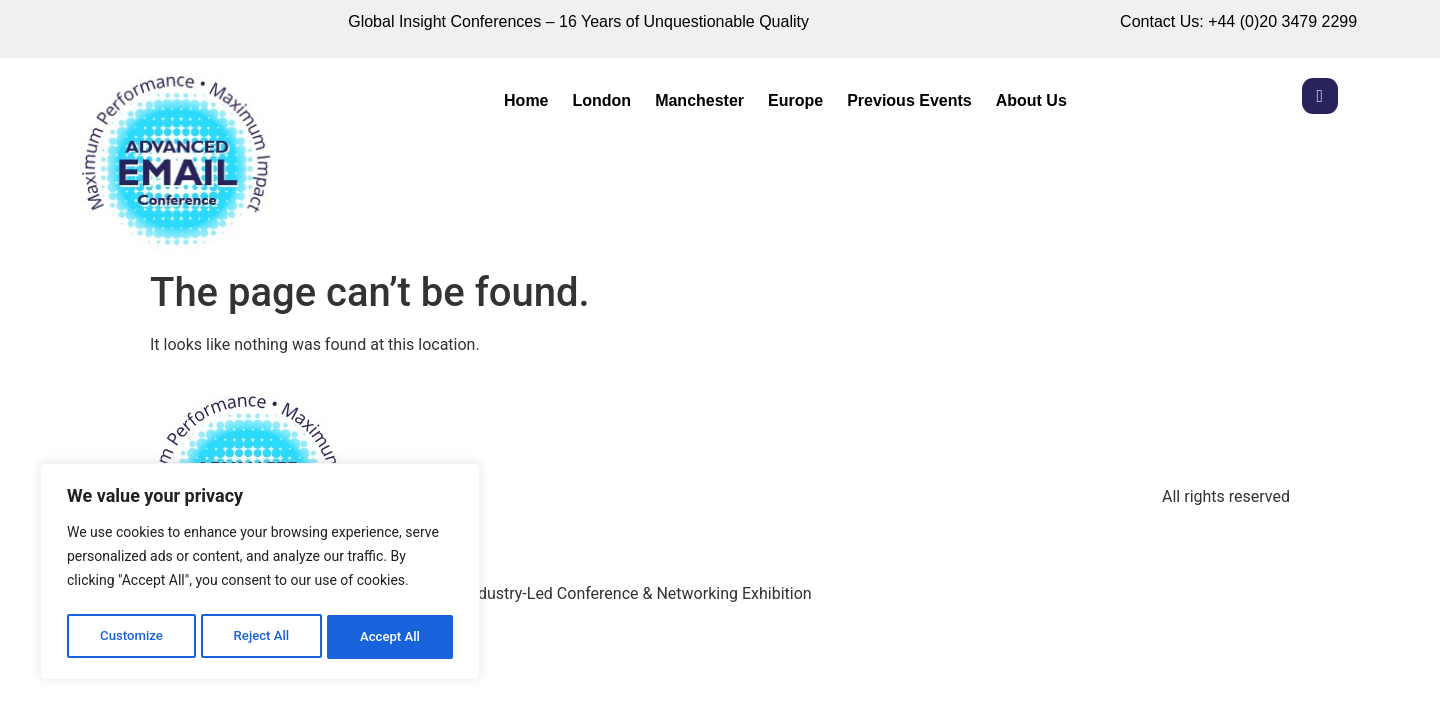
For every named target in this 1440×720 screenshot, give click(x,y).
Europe (795, 100)
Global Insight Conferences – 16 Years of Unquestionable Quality (578, 21)
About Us (1031, 100)
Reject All (261, 637)
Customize (130, 637)
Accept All (391, 637)
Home (526, 100)
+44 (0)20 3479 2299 (1282, 21)
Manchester (699, 100)
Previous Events (909, 100)
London (602, 100)
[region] (260, 575)
